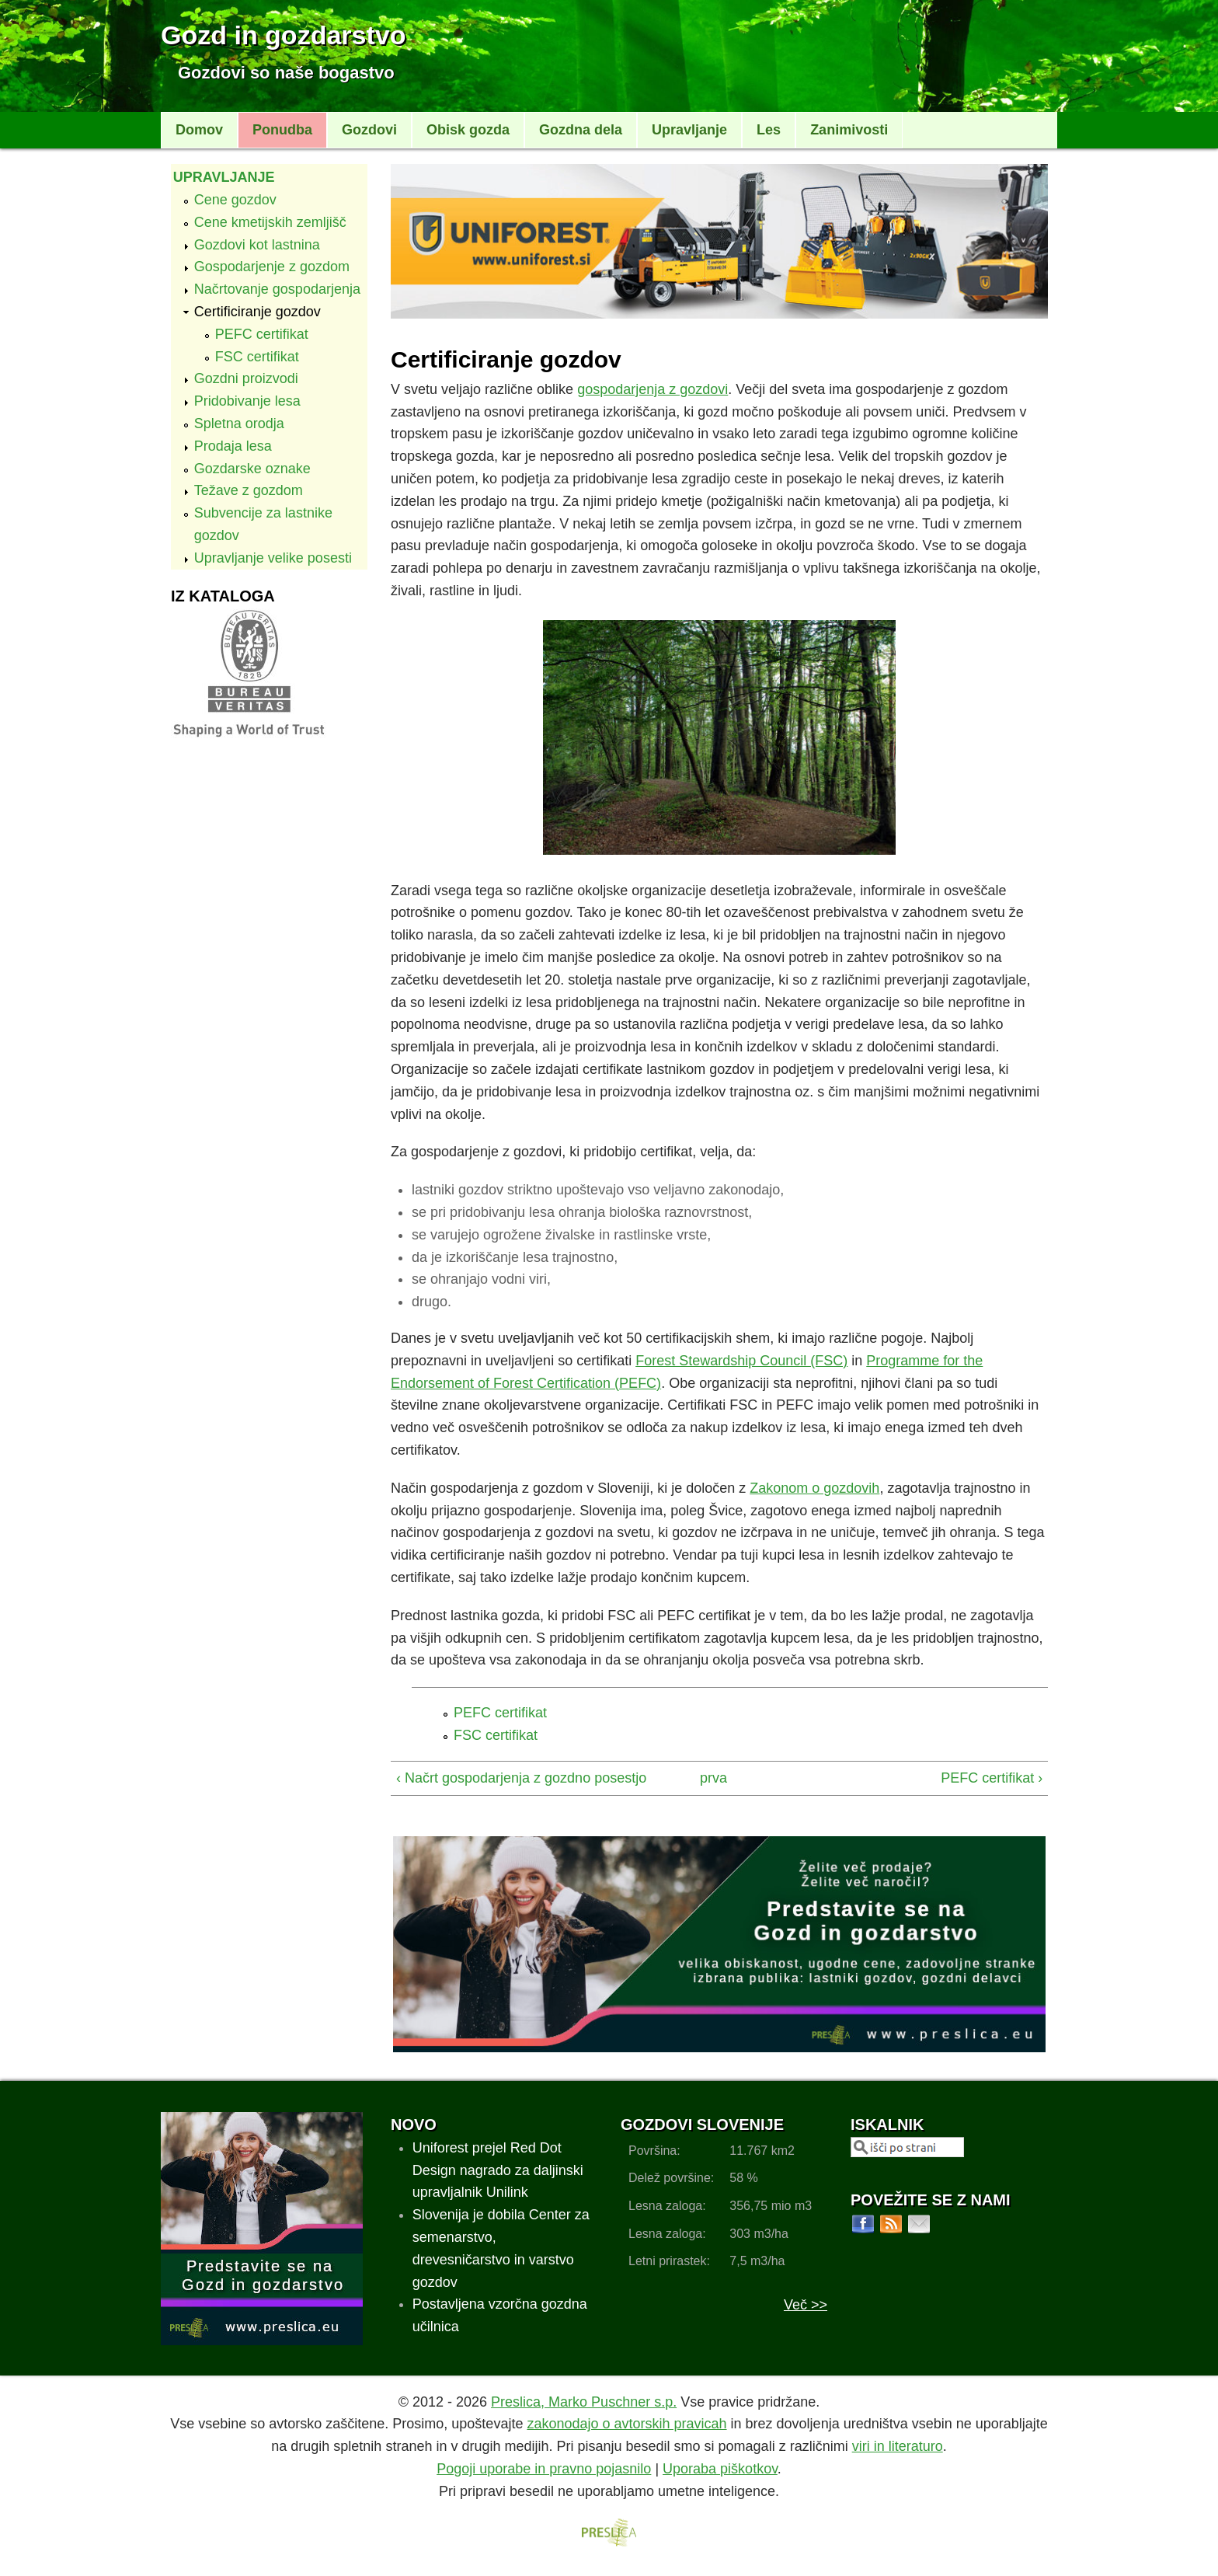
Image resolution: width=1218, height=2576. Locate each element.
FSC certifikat (257, 356)
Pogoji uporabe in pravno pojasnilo (544, 2469)
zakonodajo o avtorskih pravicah (626, 2423)
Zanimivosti (849, 130)
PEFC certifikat (261, 334)
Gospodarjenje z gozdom (272, 266)
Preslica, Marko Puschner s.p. (584, 2402)
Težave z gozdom (248, 490)
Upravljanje (689, 130)
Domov (199, 130)
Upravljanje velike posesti (273, 558)
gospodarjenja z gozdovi (652, 389)
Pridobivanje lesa (247, 401)
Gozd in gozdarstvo (283, 35)
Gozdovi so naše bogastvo (286, 72)
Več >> (805, 2305)
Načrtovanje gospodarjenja (277, 289)
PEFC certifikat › (991, 1778)
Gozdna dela (580, 130)
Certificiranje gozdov (257, 311)
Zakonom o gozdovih (814, 1488)
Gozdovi (369, 130)
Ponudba (282, 130)
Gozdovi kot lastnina (257, 245)
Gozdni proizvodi (246, 378)
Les (769, 130)
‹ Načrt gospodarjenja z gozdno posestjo (521, 1778)
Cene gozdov (235, 199)
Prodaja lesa (233, 446)
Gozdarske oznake (252, 468)
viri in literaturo (897, 2446)
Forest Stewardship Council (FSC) (741, 1360)
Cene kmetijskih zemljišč (270, 222)
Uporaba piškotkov (720, 2469)
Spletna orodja (239, 423)
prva (713, 1778)
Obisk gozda (468, 130)
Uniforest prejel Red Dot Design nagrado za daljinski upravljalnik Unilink (497, 2170)
